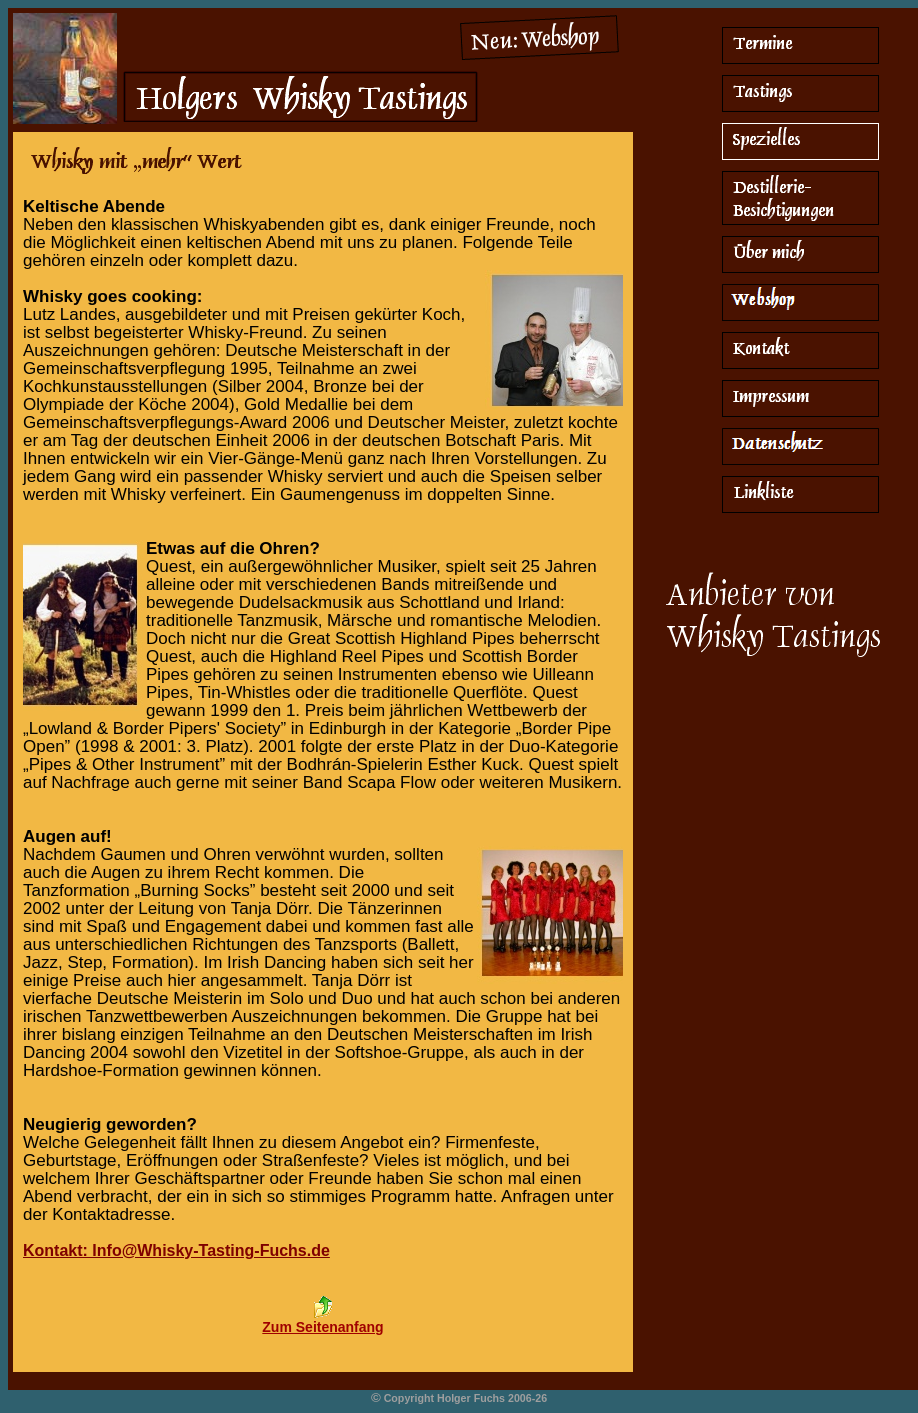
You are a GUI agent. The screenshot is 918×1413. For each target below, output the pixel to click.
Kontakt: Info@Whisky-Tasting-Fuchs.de (176, 1250)
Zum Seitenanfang (322, 1327)
